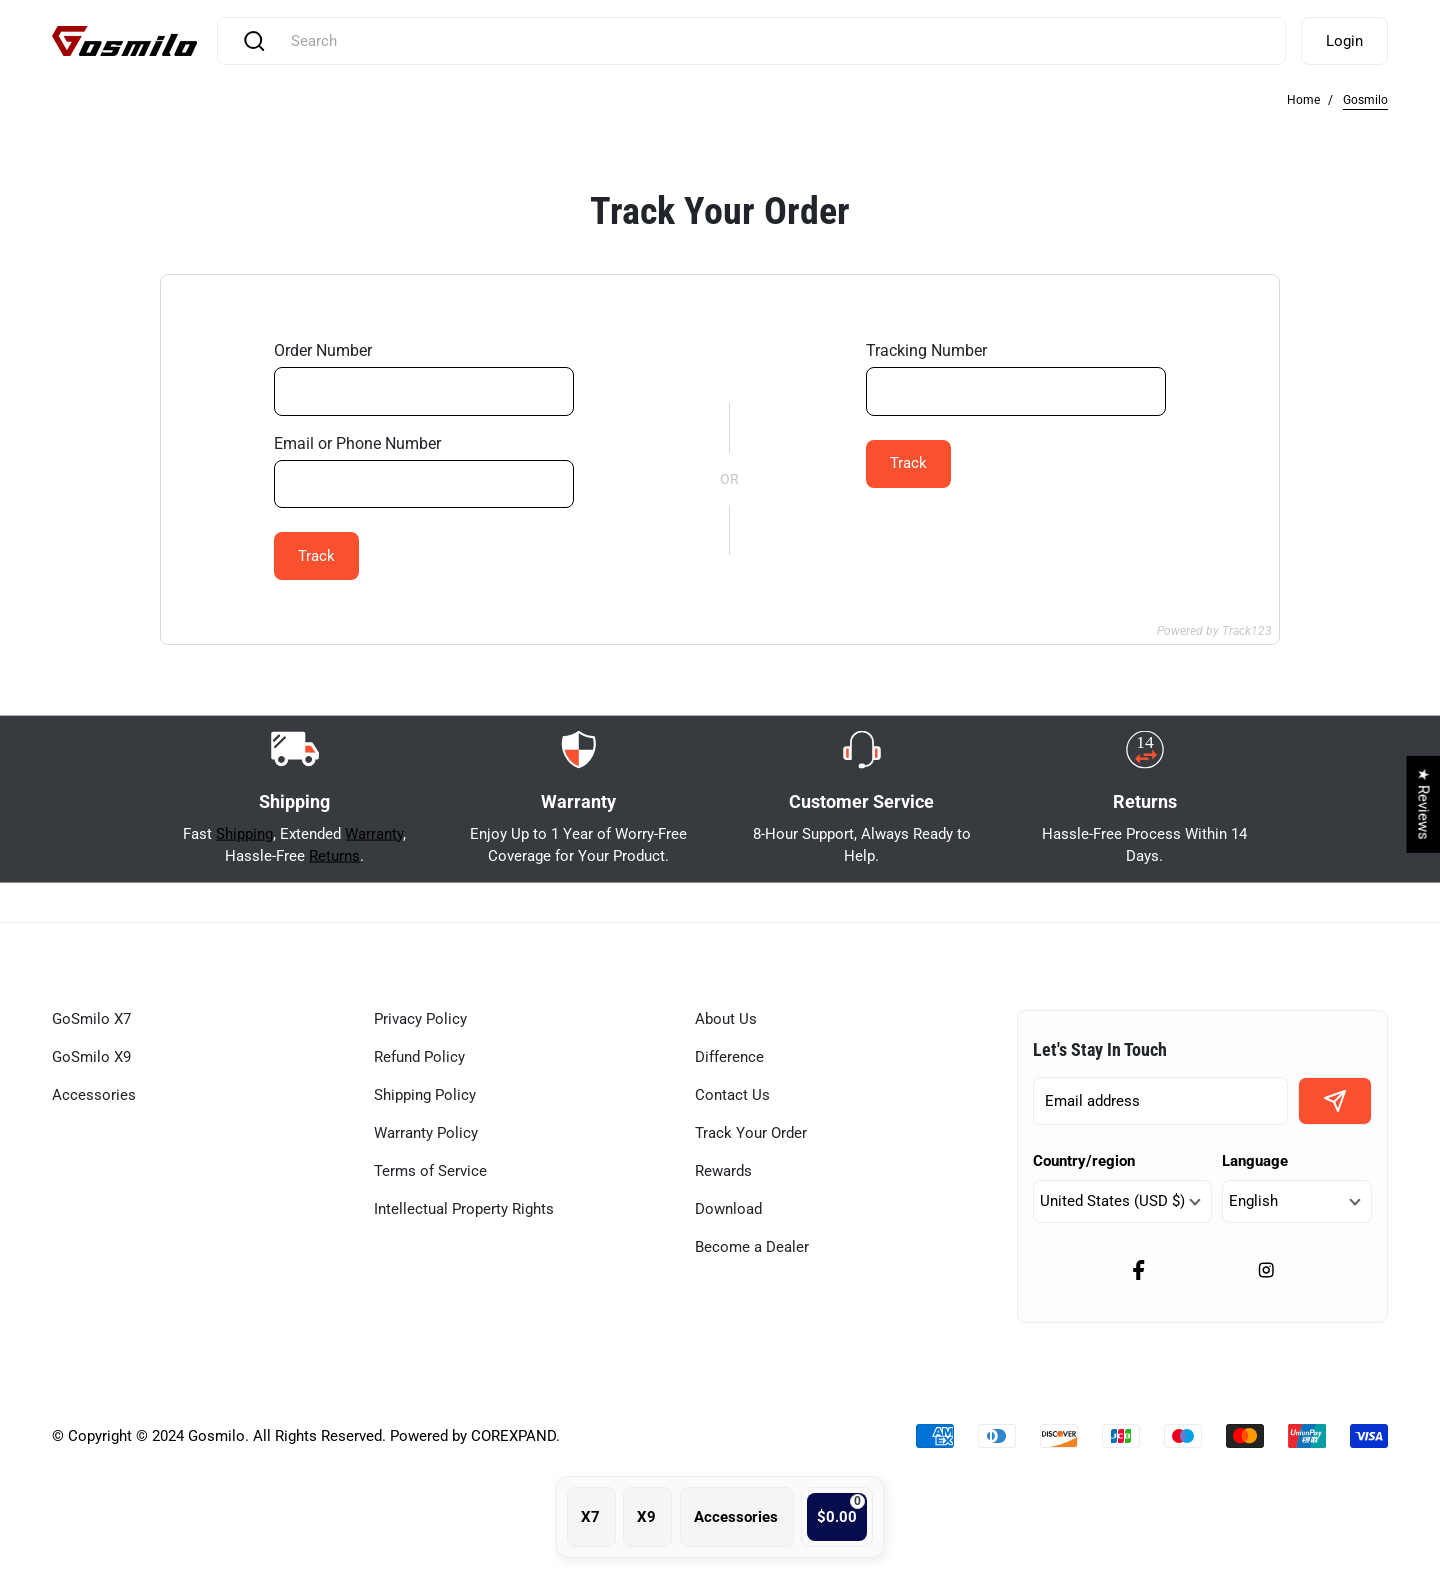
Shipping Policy (425, 1095)
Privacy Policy (420, 1019)
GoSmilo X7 (91, 1019)
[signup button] (1335, 1101)
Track (316, 556)
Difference (729, 1057)
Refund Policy (419, 1057)
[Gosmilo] (124, 42)
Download (728, 1209)
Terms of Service (430, 1171)
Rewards (723, 1171)
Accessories (94, 1095)
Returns (334, 911)
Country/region (1084, 1161)
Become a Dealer (752, 1247)
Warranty (374, 888)
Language (1255, 1161)
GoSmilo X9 (91, 1057)
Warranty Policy (426, 1133)
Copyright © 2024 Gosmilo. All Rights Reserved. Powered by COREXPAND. (314, 1436)
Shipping (244, 888)
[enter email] (1160, 1101)
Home (1303, 100)
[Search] (254, 41)
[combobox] (773, 41)
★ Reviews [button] (1423, 804)
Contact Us (732, 1095)
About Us (726, 1019)
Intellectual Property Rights (464, 1209)
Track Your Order (751, 1133)
